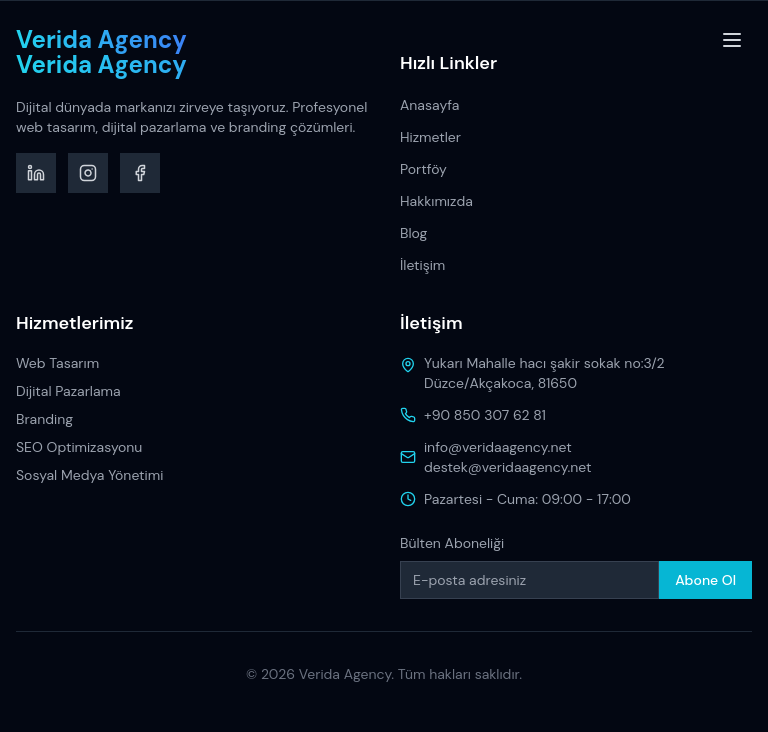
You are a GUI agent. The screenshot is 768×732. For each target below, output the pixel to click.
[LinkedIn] (36, 173)
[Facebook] (140, 173)
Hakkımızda (436, 201)
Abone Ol (705, 580)
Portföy (423, 169)
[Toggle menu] (732, 40)
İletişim (422, 265)
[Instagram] (88, 173)
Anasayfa (429, 105)
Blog (413, 233)
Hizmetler (430, 137)
